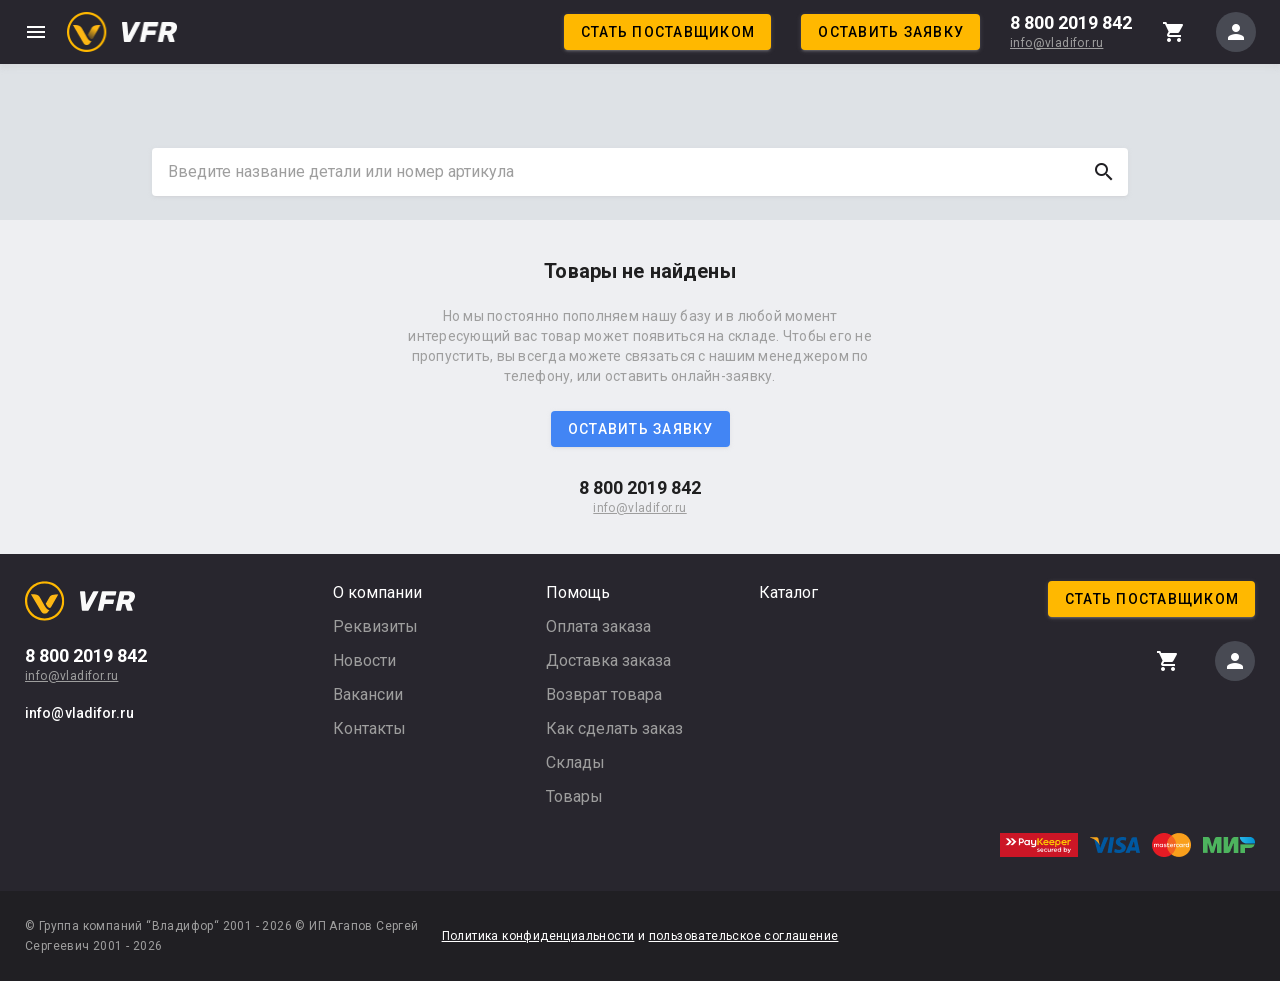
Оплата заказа (598, 626)
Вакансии (368, 694)
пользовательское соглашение (744, 936)
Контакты (369, 728)
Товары (574, 796)
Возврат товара (604, 694)
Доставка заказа (608, 660)
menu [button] (36, 32)
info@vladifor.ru (1056, 43)
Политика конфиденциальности (538, 936)
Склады (575, 762)
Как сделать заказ (614, 728)
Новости (364, 660)
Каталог (788, 592)
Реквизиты (375, 626)
